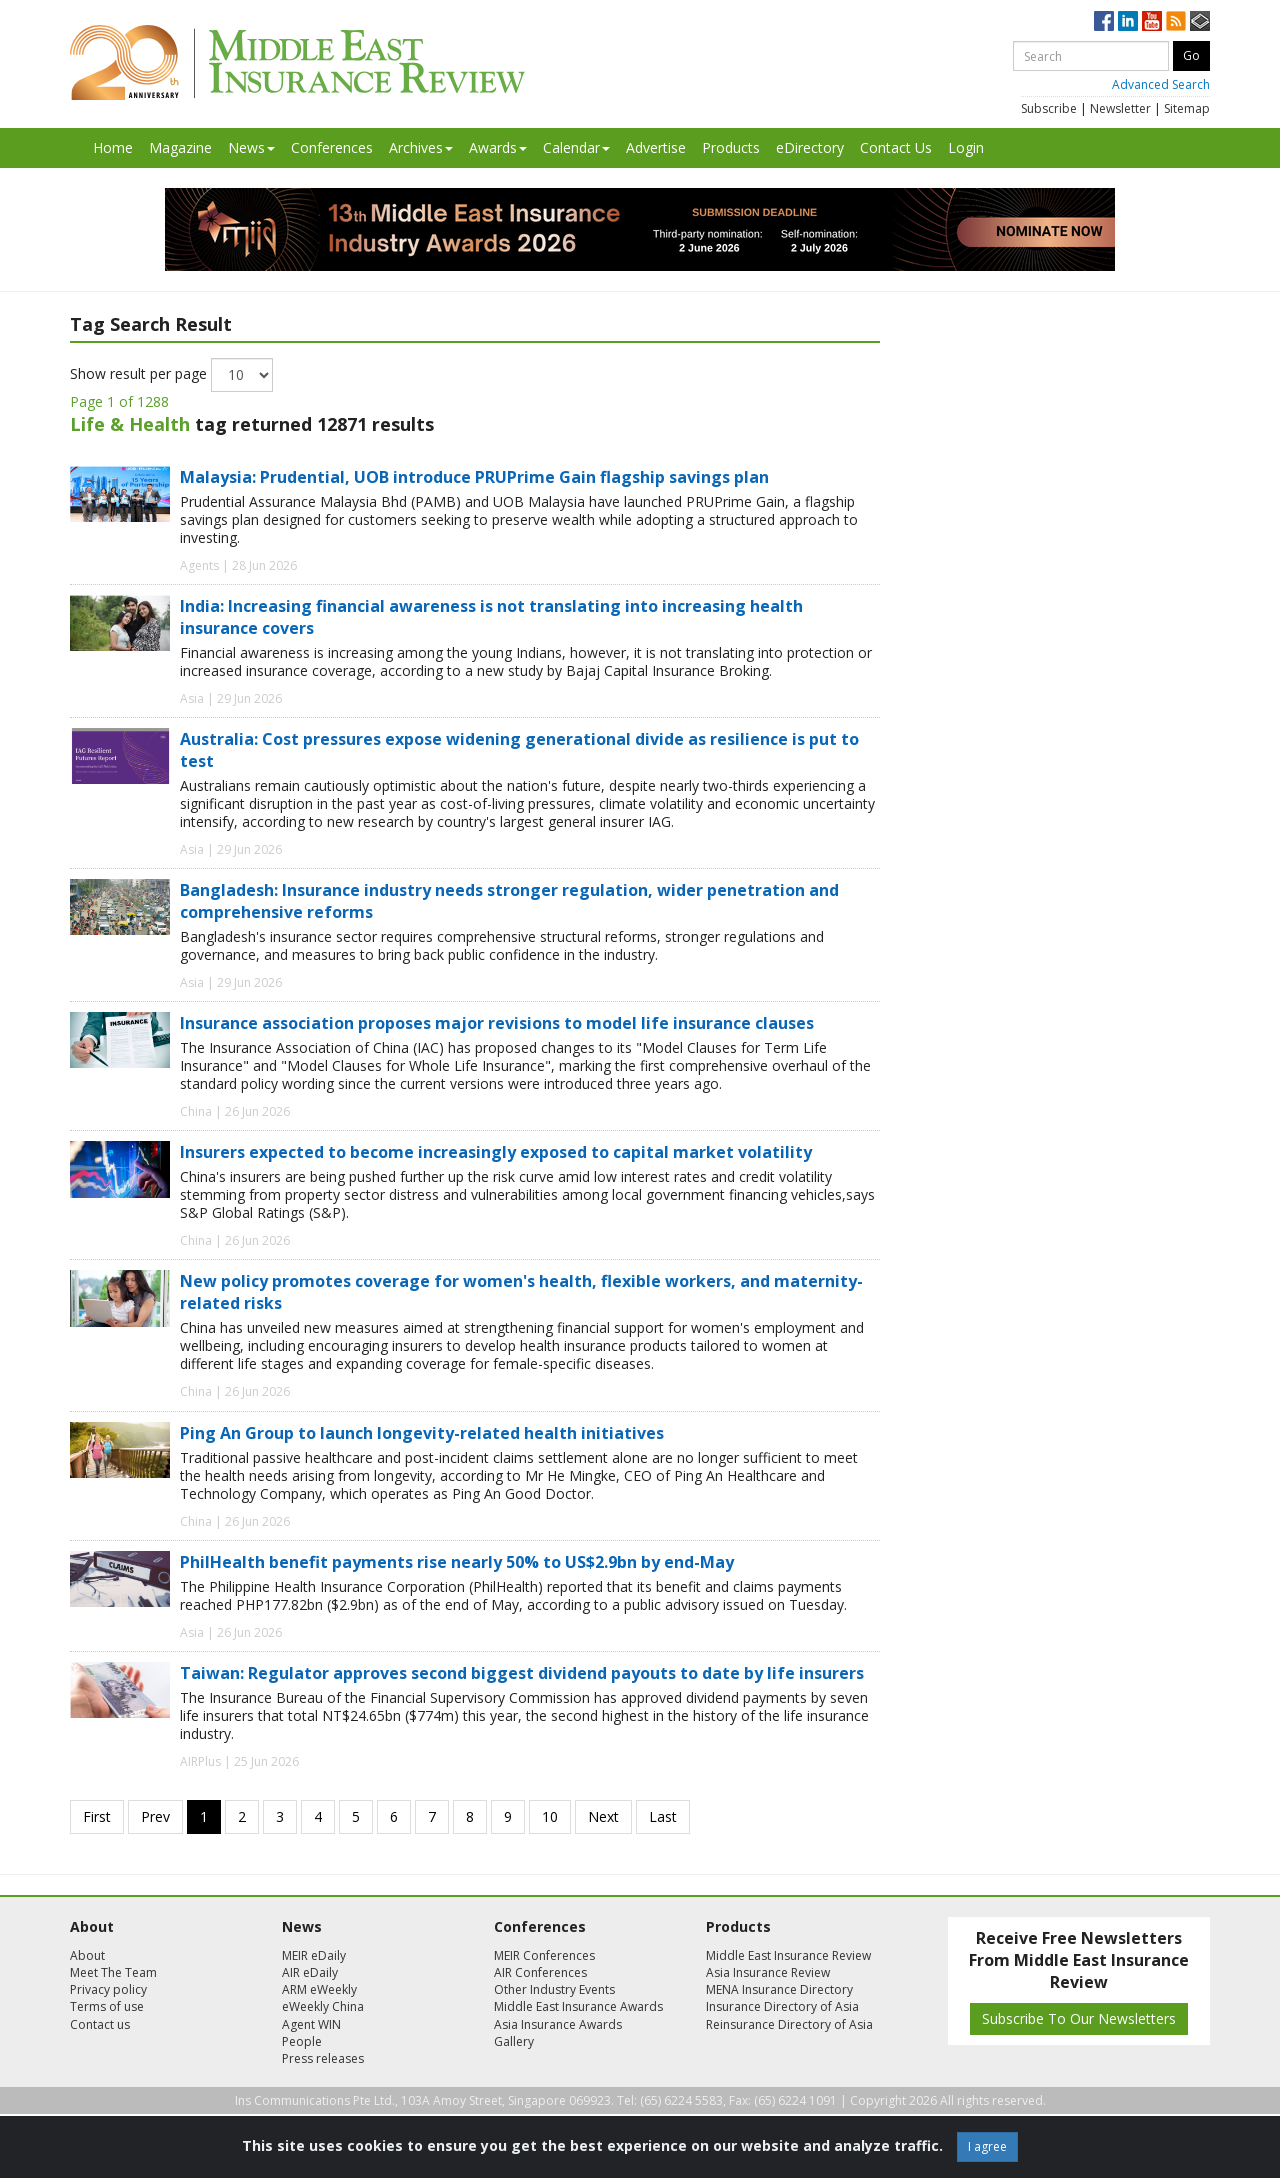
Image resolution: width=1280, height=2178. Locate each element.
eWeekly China (323, 2006)
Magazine (180, 147)
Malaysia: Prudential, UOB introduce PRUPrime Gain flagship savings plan (474, 477)
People (302, 2041)
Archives (421, 147)
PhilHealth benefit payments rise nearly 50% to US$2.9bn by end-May (457, 1562)
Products (731, 147)
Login (966, 147)
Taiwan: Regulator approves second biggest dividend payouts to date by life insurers (522, 1673)
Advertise (656, 147)
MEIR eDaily (314, 1955)
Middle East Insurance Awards (578, 2006)
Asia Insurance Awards (558, 2024)
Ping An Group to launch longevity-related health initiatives (422, 1433)
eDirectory (810, 147)
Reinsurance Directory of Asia (789, 2024)
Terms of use (107, 2006)
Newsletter (1120, 108)
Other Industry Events (554, 1989)
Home (113, 147)
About (87, 1955)
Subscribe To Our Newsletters (1079, 2018)
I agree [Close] (987, 2146)
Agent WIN (311, 2024)
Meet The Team (113, 1972)
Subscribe (1049, 108)
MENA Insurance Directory (779, 1989)
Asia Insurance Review (768, 1972)
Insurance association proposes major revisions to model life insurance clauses (497, 1023)
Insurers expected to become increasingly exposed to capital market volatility (496, 1152)
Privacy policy (108, 1989)
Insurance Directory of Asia (782, 2006)
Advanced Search (1161, 84)
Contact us (100, 2024)
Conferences (332, 147)
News (251, 147)
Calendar (576, 147)
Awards (498, 147)
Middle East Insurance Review (788, 1955)
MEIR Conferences (544, 1955)
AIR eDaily (310, 1972)
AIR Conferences (540, 1972)
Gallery (514, 2041)
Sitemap (1187, 108)
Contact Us (896, 147)
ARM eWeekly (319, 1989)
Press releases (323, 2058)
